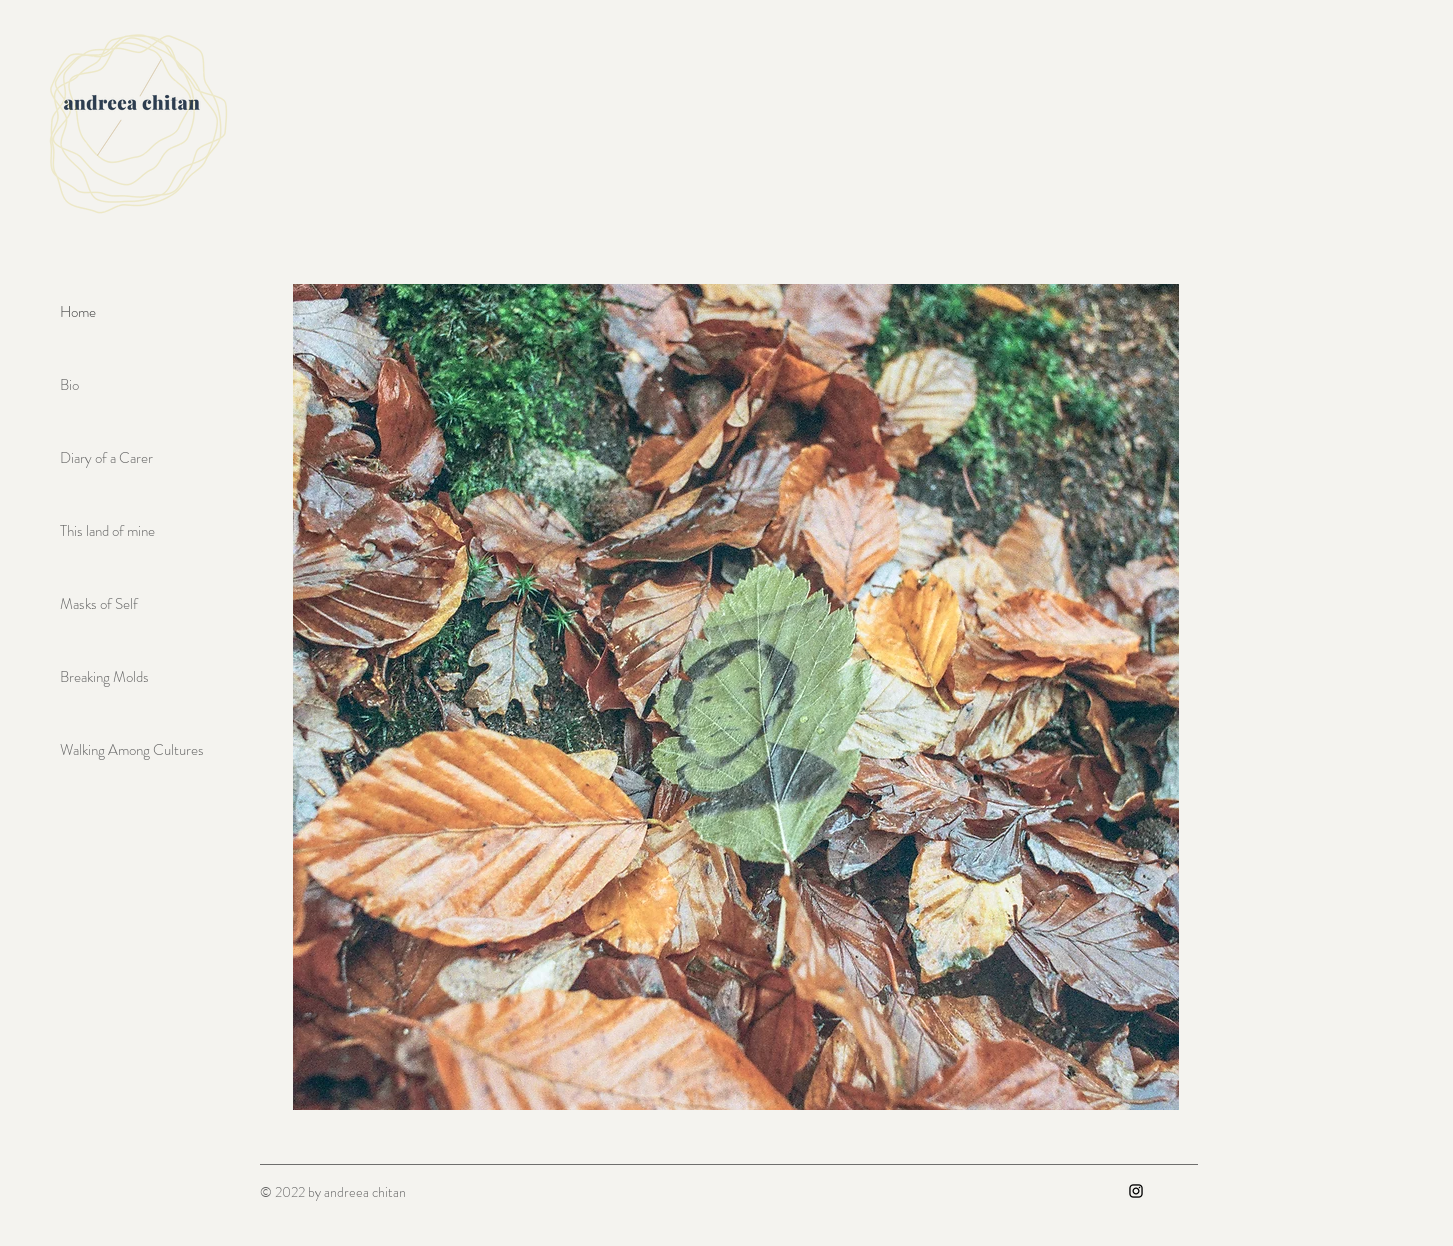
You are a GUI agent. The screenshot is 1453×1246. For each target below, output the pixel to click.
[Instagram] (1136, 1191)
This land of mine (107, 531)
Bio (69, 385)
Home (78, 312)
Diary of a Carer (106, 458)
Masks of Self (99, 604)
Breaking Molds (104, 677)
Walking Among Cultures (132, 750)
